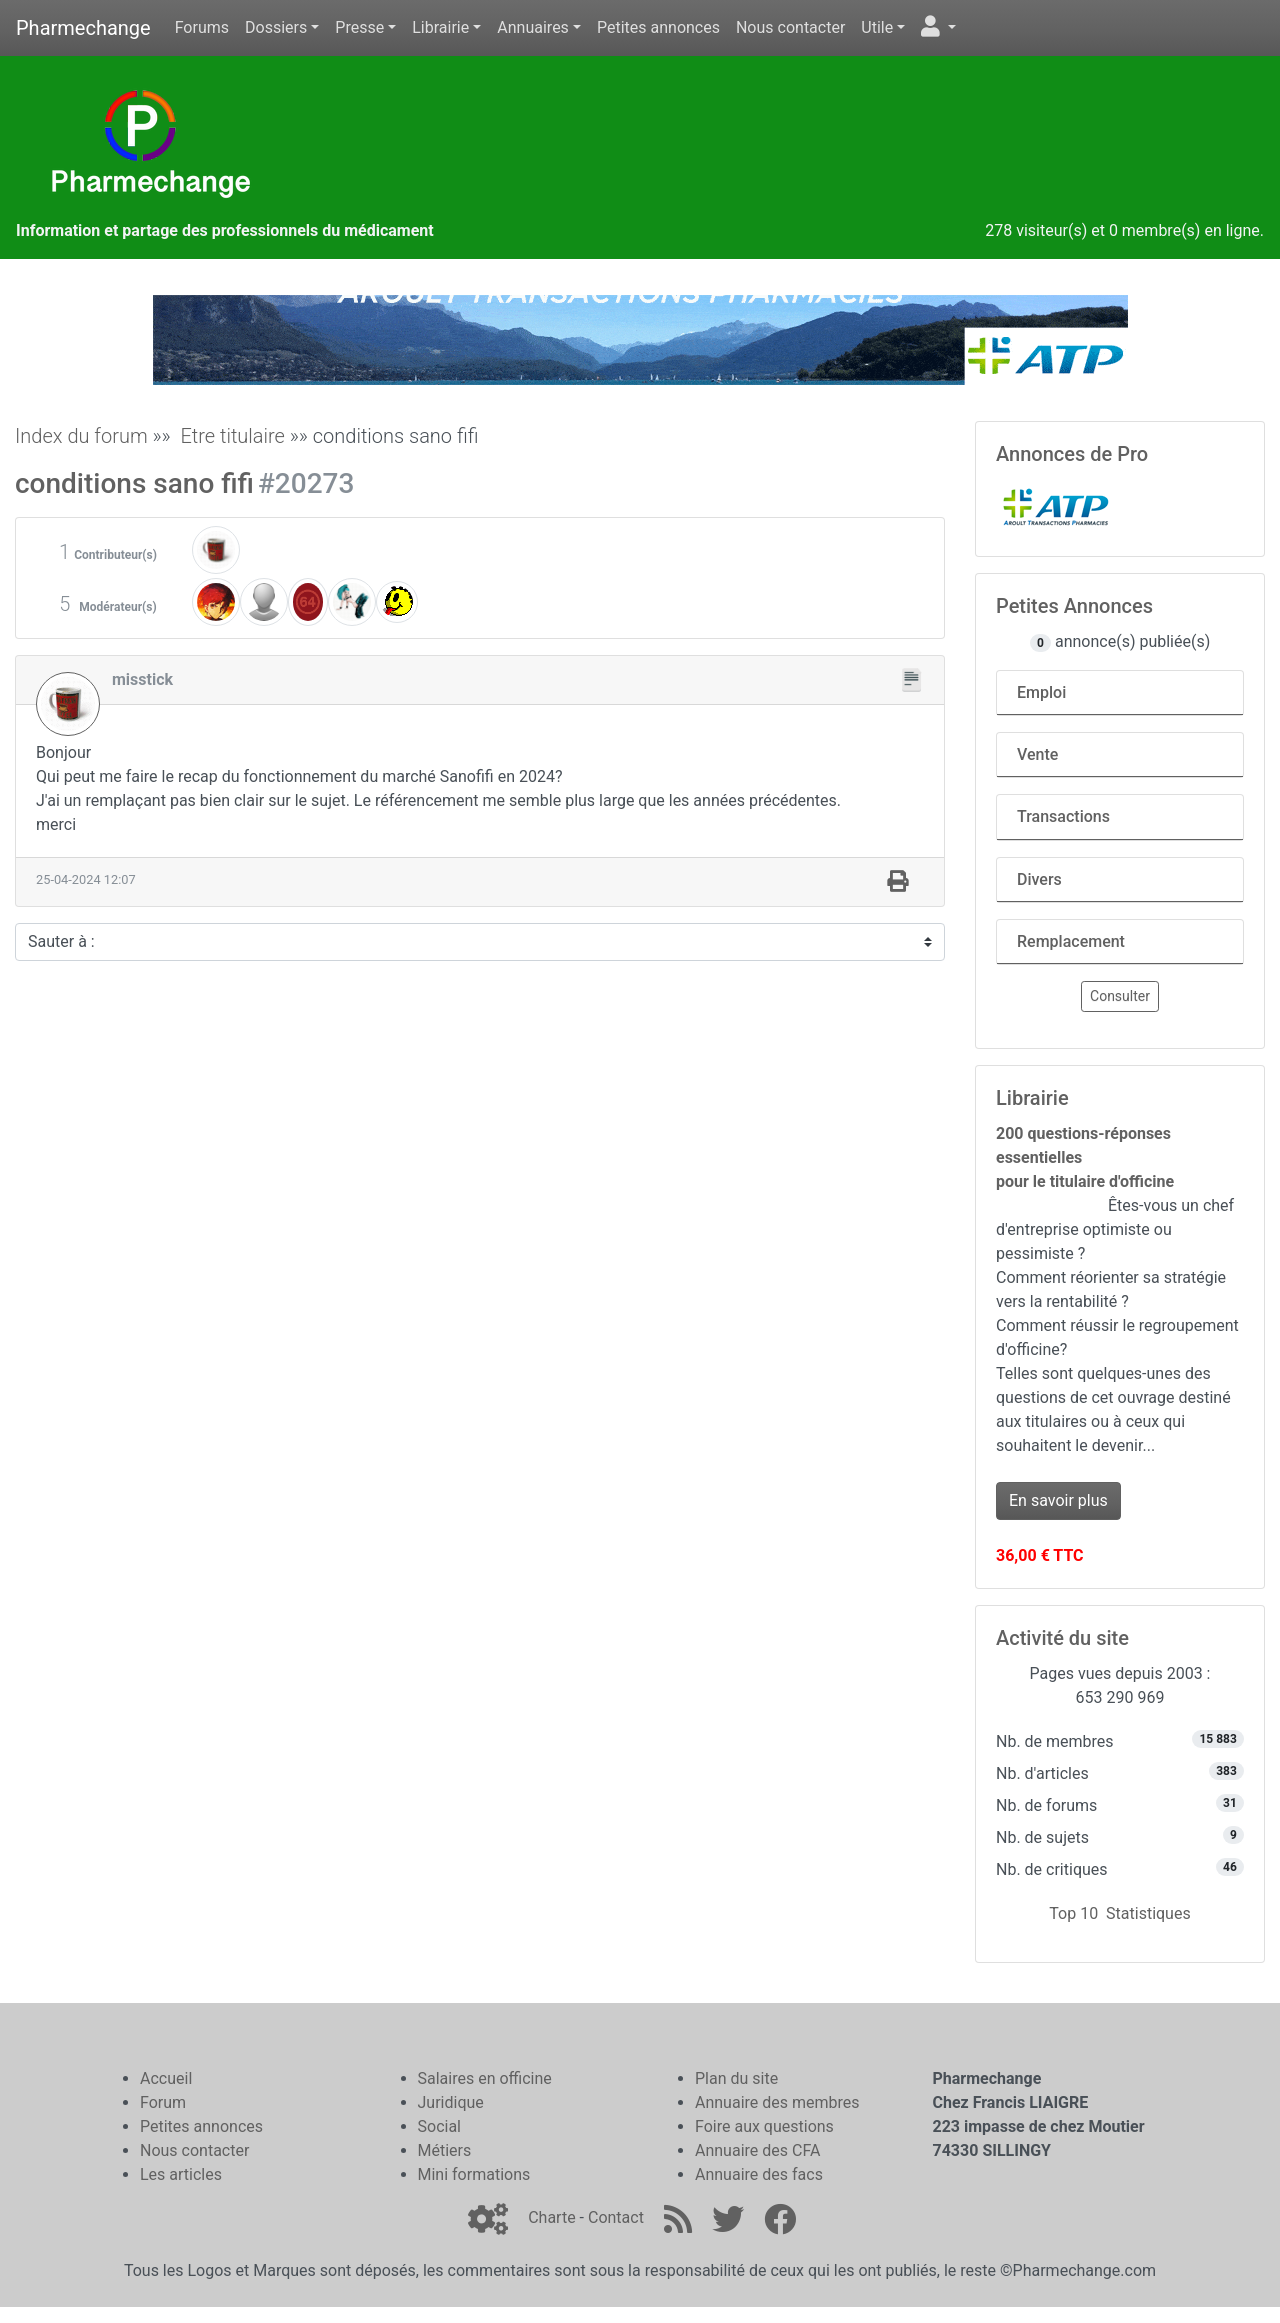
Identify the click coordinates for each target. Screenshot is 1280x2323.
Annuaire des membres (777, 2102)
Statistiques (1148, 1913)
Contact (616, 2217)
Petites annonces (658, 27)
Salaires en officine (485, 2078)
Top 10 (1073, 1913)
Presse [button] (359, 27)
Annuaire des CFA (757, 2150)
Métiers (445, 2150)
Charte (551, 2217)
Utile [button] (877, 27)
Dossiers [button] (276, 27)
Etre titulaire (232, 436)
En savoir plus (1058, 1500)
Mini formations (474, 2174)
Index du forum (81, 436)
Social (439, 2126)
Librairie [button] (440, 27)
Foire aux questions (764, 2126)
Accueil (166, 2078)
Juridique (451, 2102)
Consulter (1120, 996)
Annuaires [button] (533, 27)
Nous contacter (790, 27)
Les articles (181, 2174)
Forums (202, 27)
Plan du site (736, 2078)
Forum (163, 2102)
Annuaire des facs (759, 2174)
